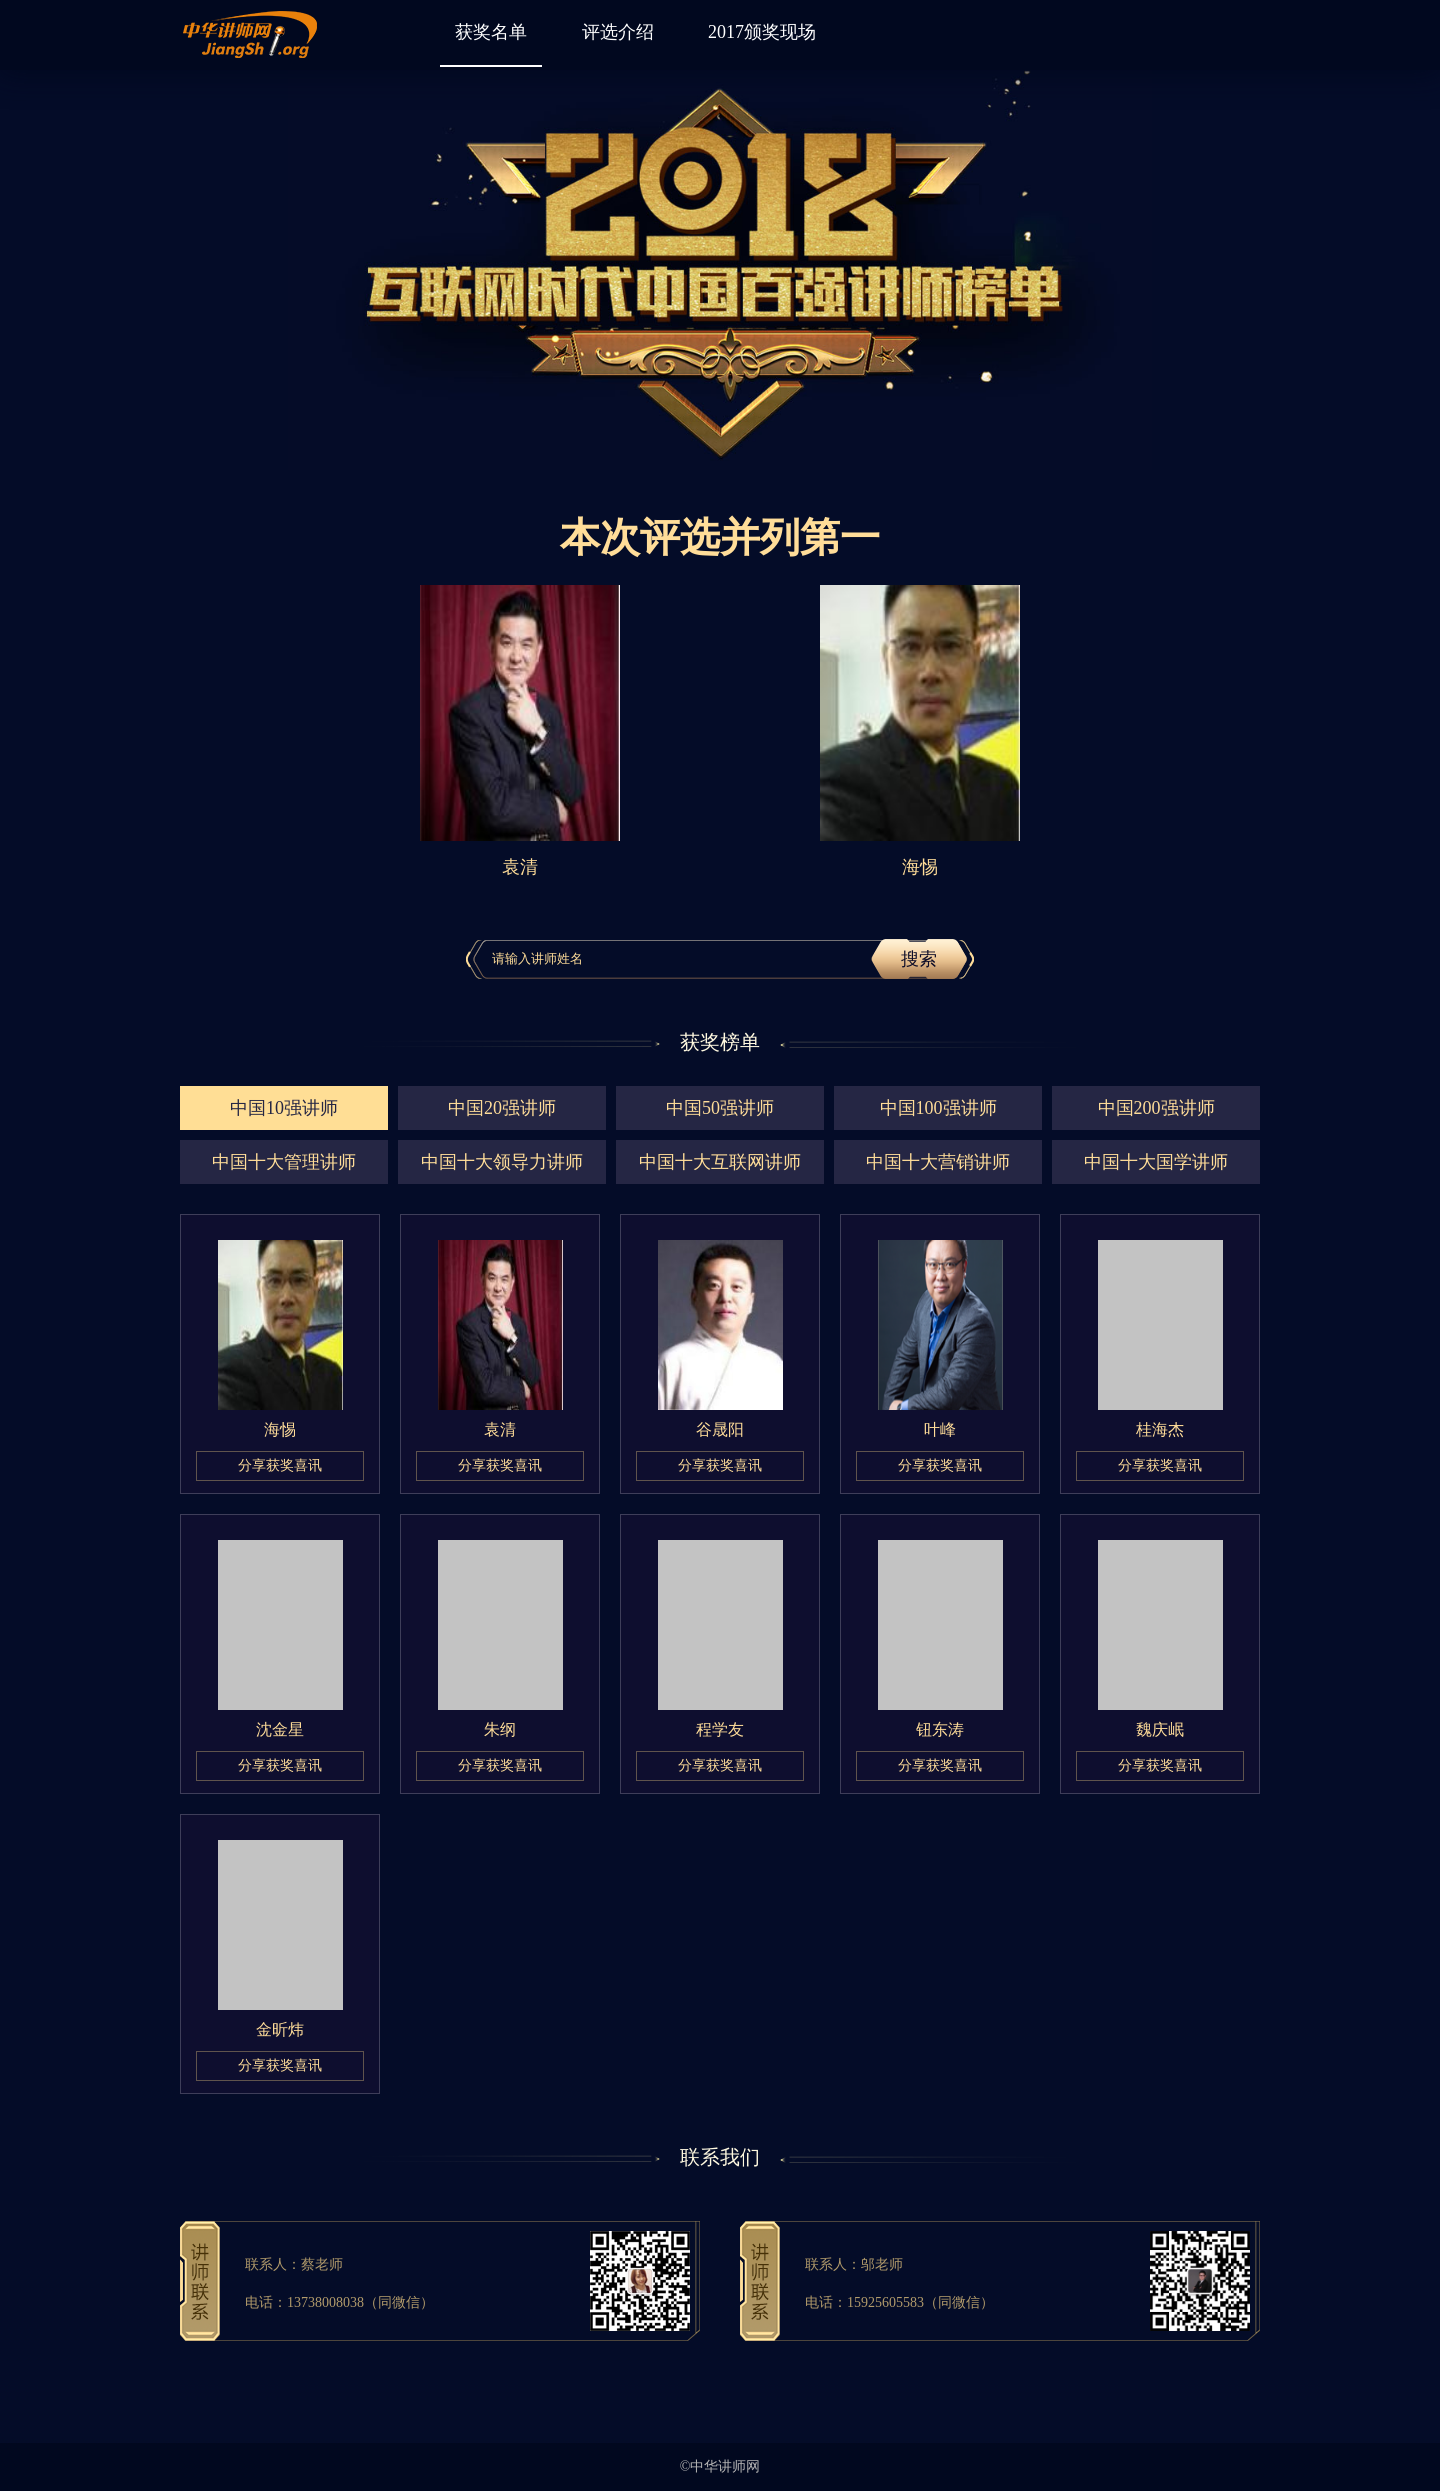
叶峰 (940, 1429)
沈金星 (280, 1729)
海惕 (280, 1429)
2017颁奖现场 (762, 32)
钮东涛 (940, 1729)
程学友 (720, 1729)
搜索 (919, 959)
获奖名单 (491, 32)
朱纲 (500, 1729)
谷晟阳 (720, 1429)
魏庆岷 (1160, 1729)
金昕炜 (280, 2029)
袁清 (500, 1429)
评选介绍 (618, 32)
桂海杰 (1160, 1429)
